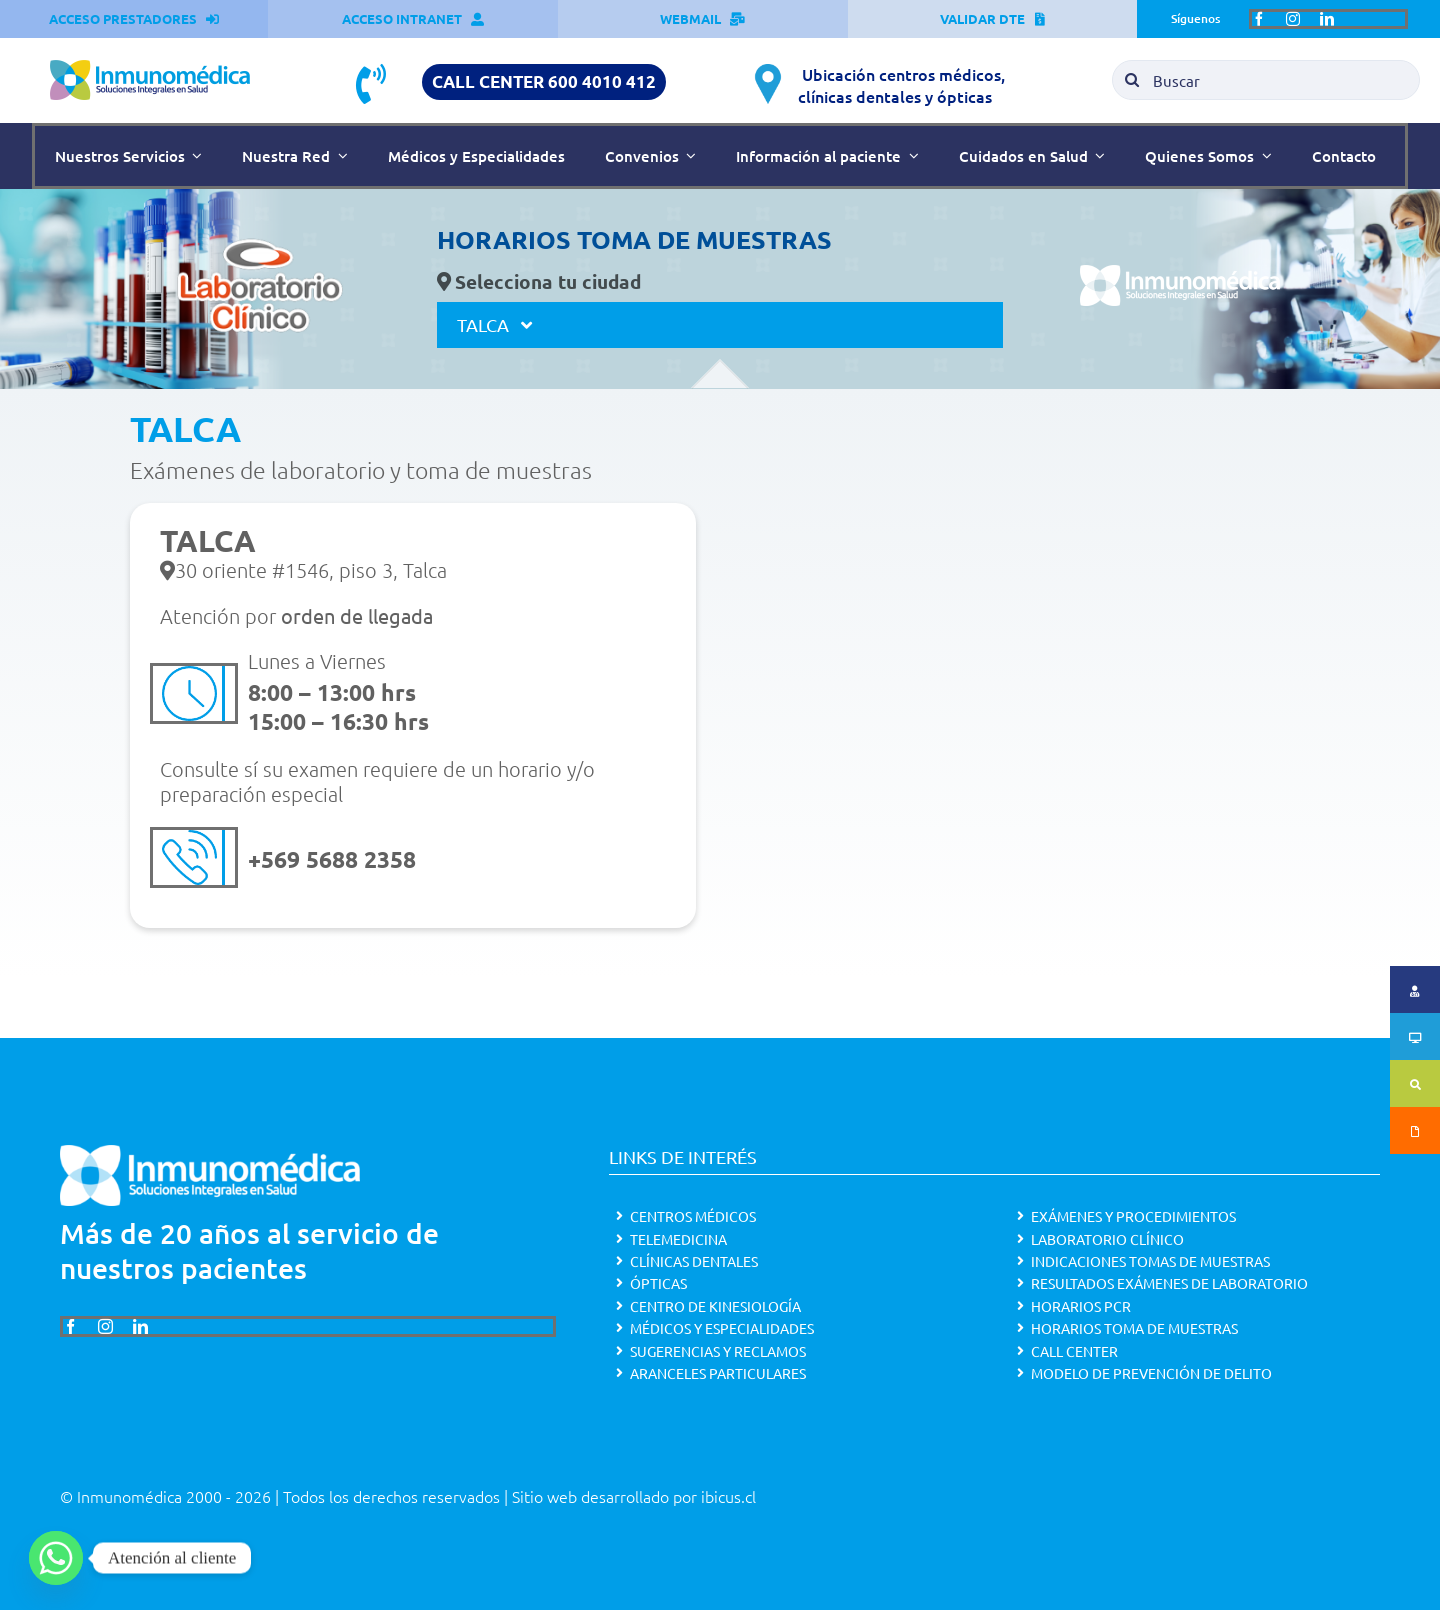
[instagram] (1293, 19)
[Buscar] (1266, 80)
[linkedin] (1327, 19)
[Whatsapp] (56, 1558)
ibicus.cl (728, 1496)
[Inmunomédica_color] (150, 67)
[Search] (1132, 80)
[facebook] (1259, 19)
